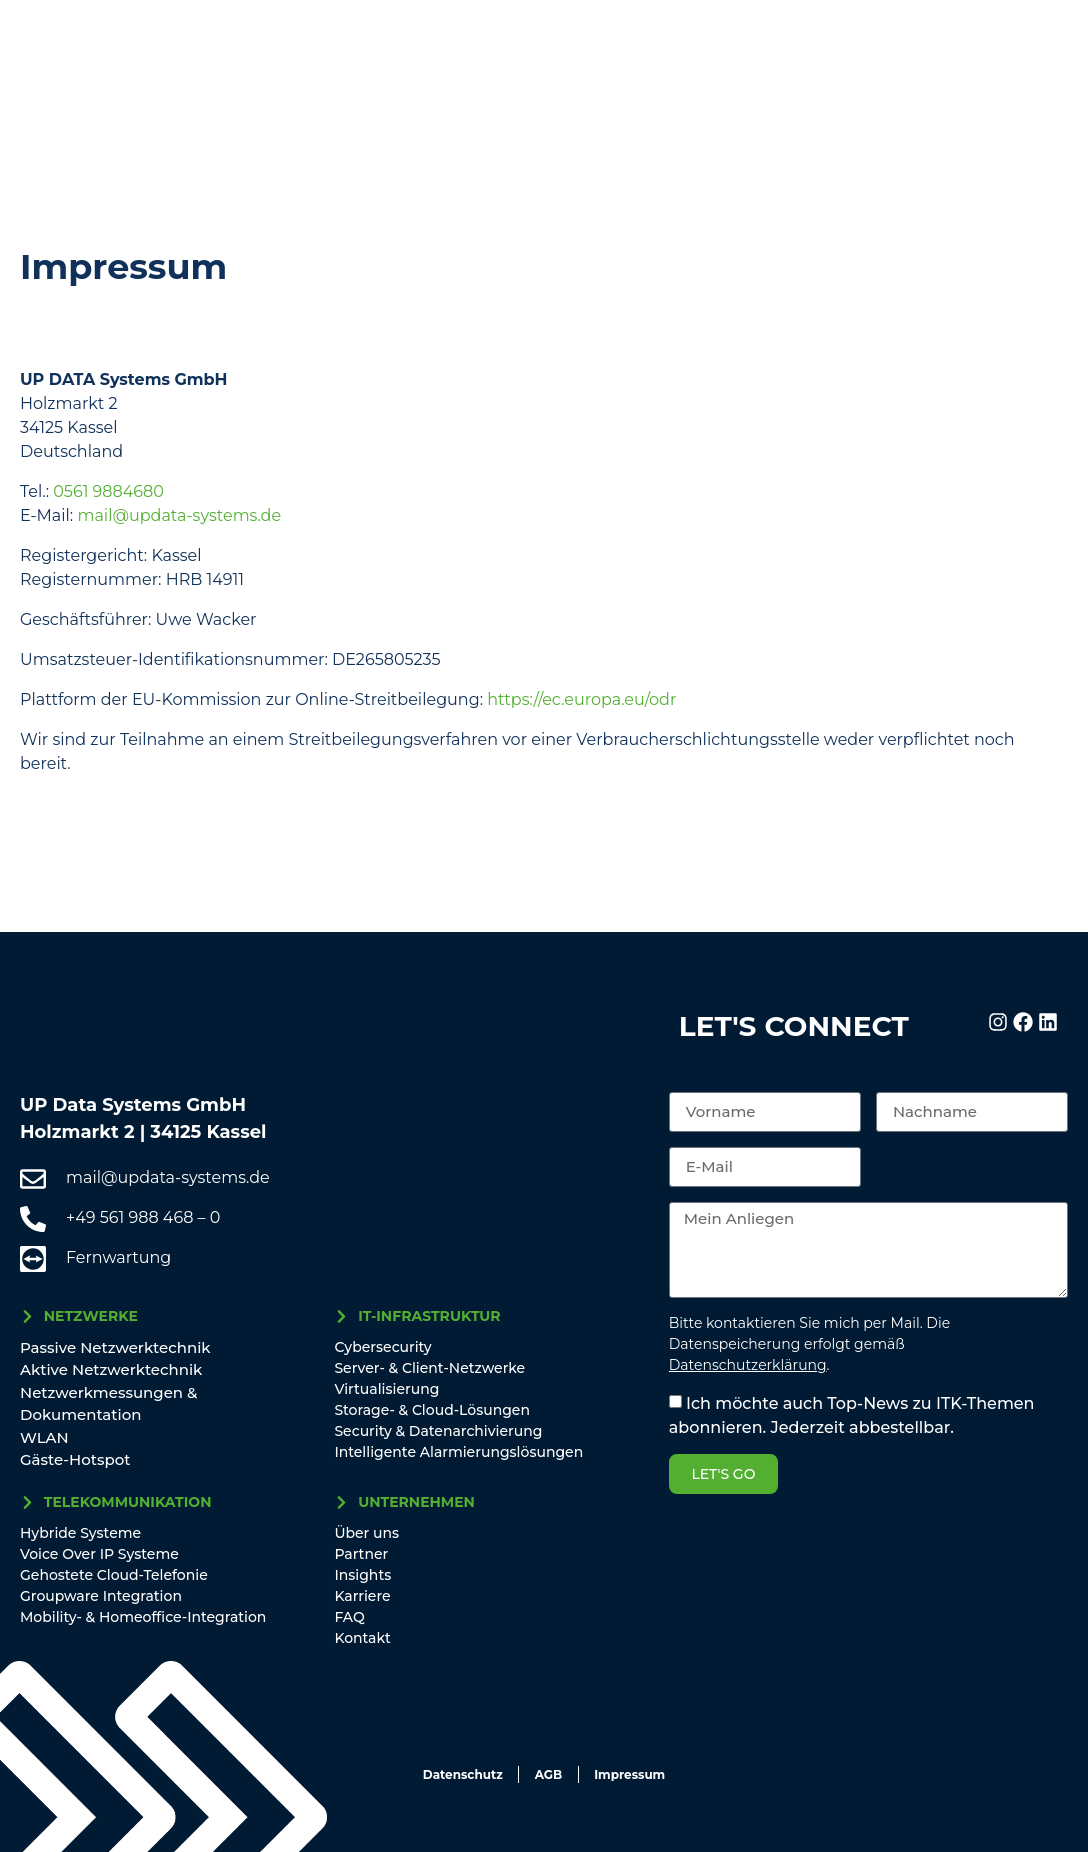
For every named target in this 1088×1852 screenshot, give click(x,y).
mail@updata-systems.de (179, 515)
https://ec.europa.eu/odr (581, 699)
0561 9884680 (108, 491)
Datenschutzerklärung (748, 1365)
